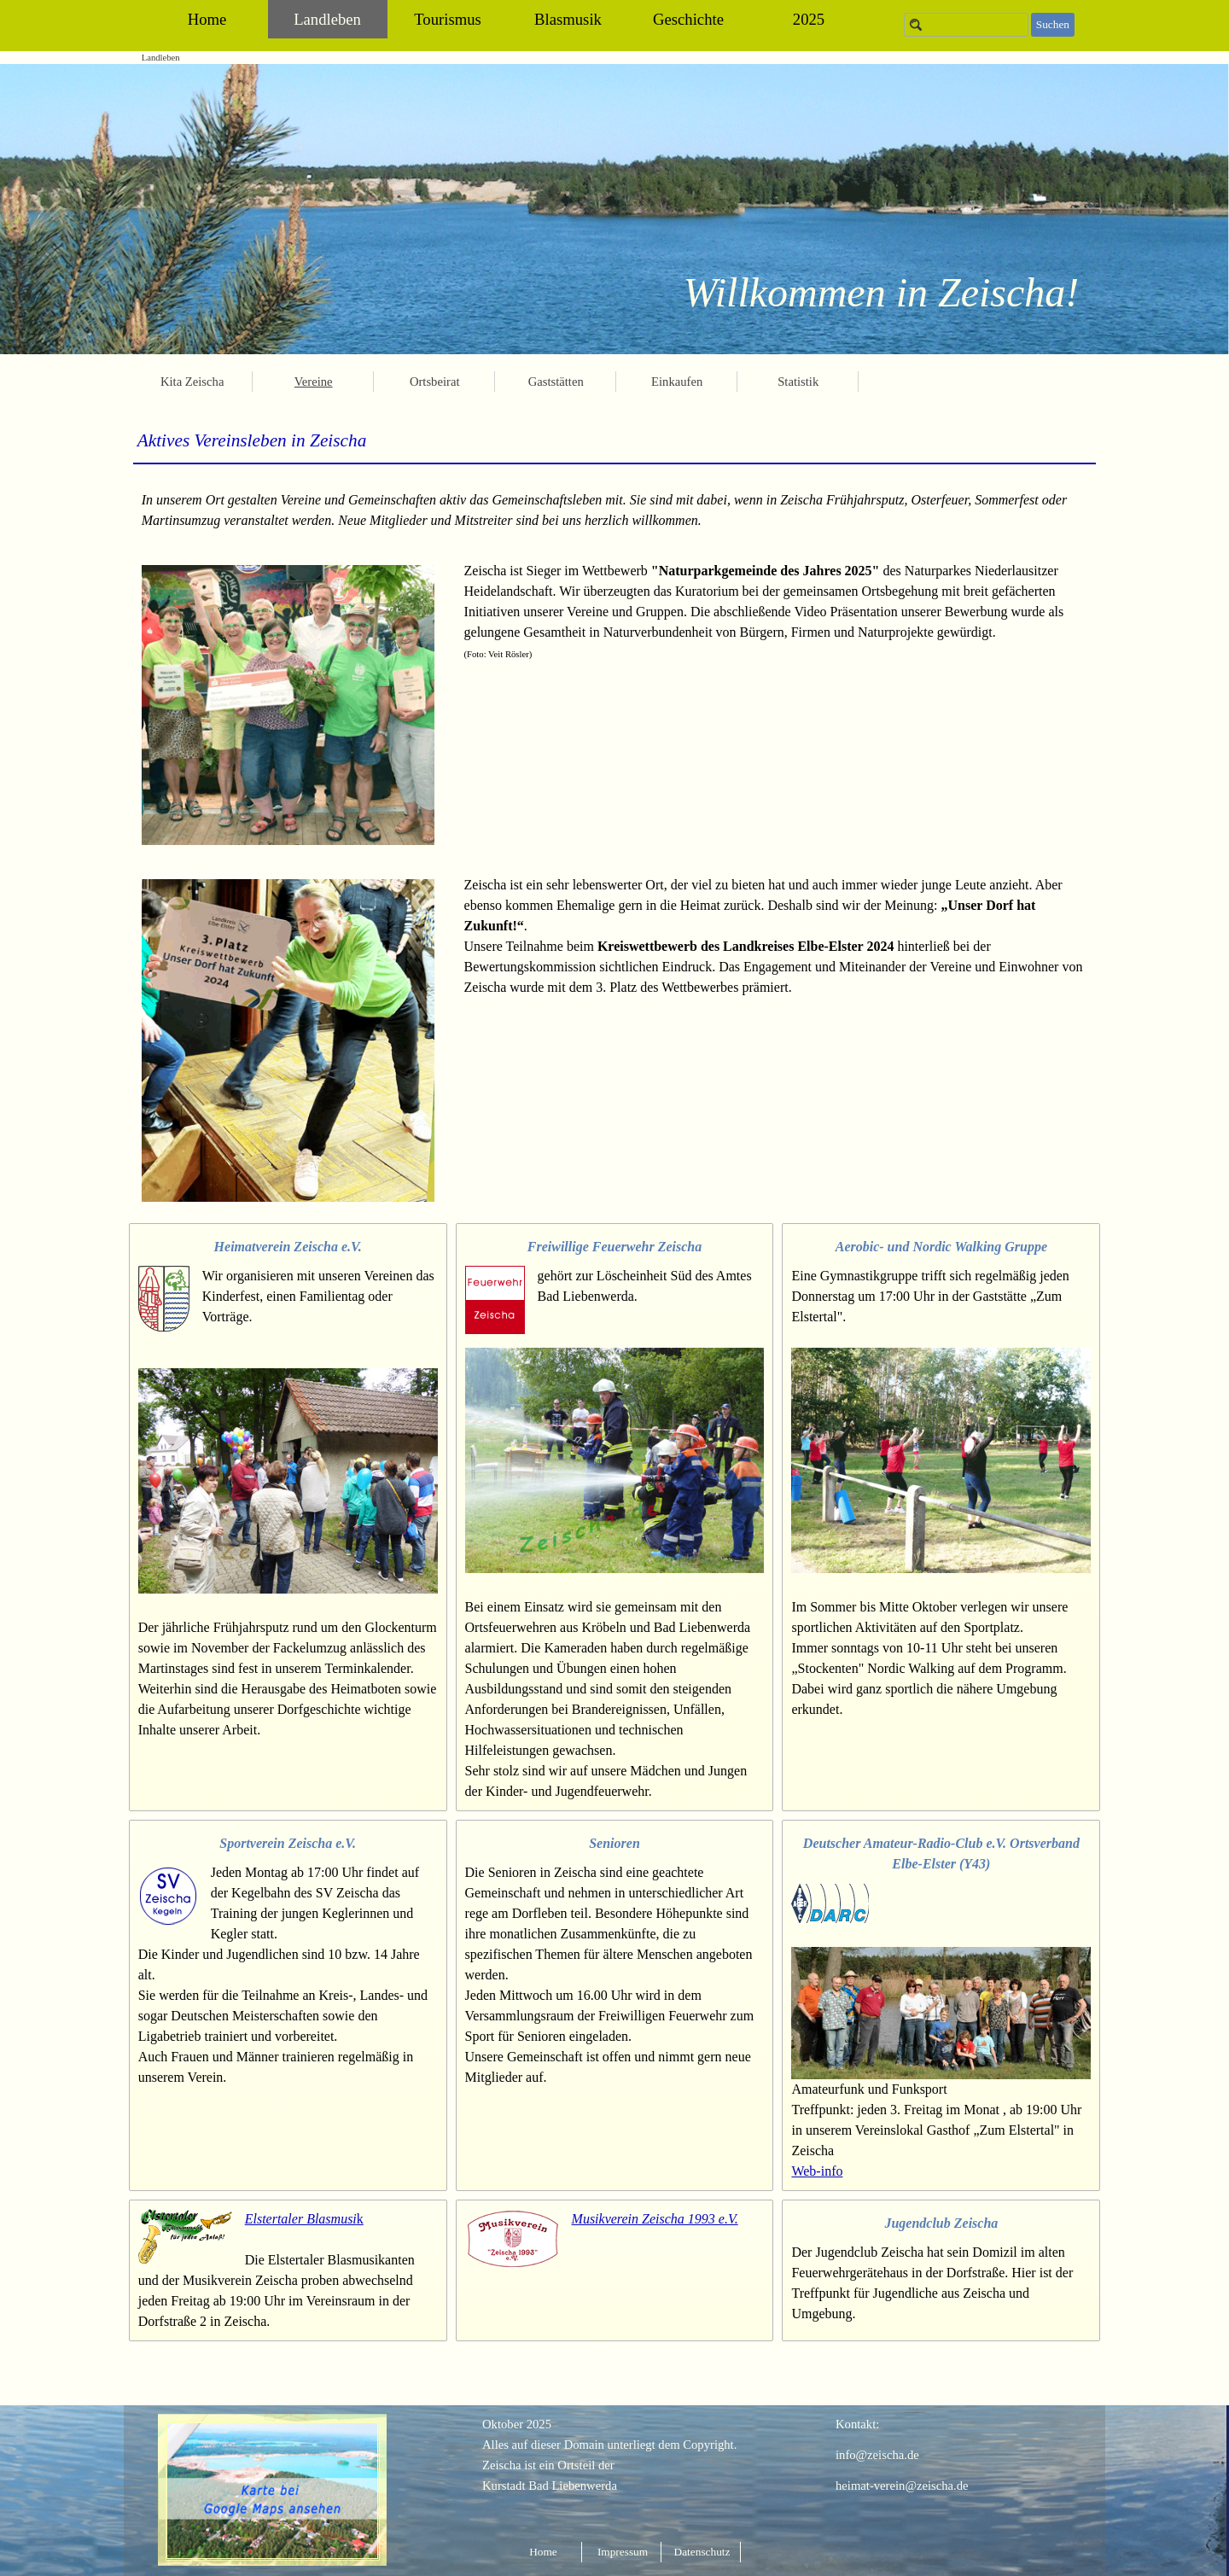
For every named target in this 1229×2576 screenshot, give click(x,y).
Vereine (313, 381)
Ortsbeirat (435, 381)
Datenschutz (702, 2551)
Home (207, 19)
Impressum (622, 2551)
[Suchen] (966, 25)
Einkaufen (676, 381)
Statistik (798, 381)
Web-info (816, 2171)
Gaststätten (556, 381)
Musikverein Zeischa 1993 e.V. (655, 2219)
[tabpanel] (614, 440)
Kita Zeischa (192, 381)
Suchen (1052, 24)
